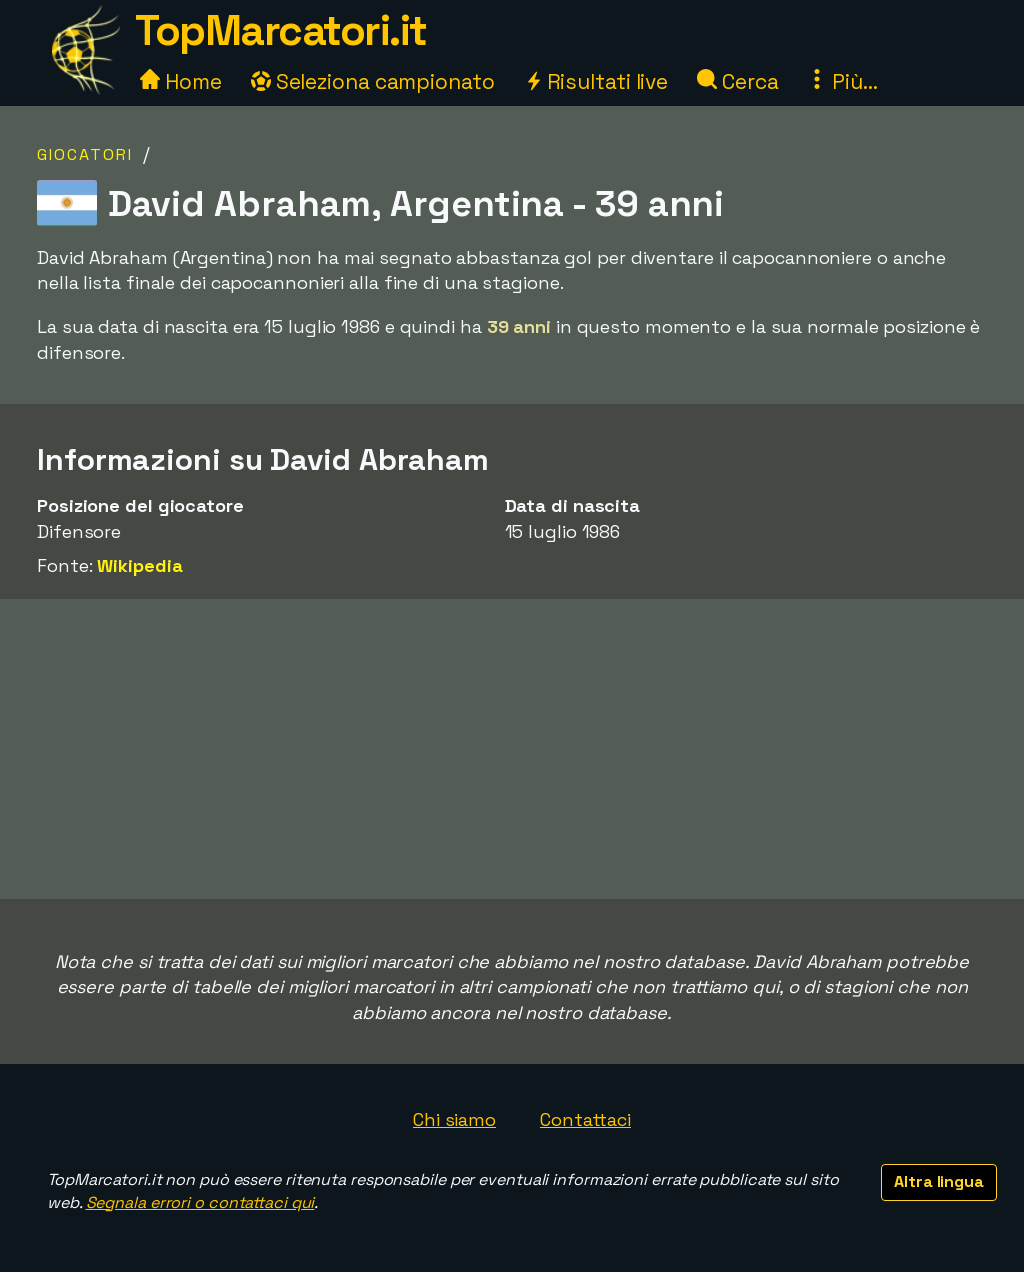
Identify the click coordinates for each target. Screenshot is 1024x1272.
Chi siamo (454, 1119)
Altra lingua (939, 1181)
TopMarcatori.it (281, 30)
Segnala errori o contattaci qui (200, 1202)
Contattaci (585, 1119)
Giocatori (85, 154)
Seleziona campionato (373, 81)
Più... (842, 81)
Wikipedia (139, 565)
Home (181, 81)
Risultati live (596, 81)
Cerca (737, 81)
